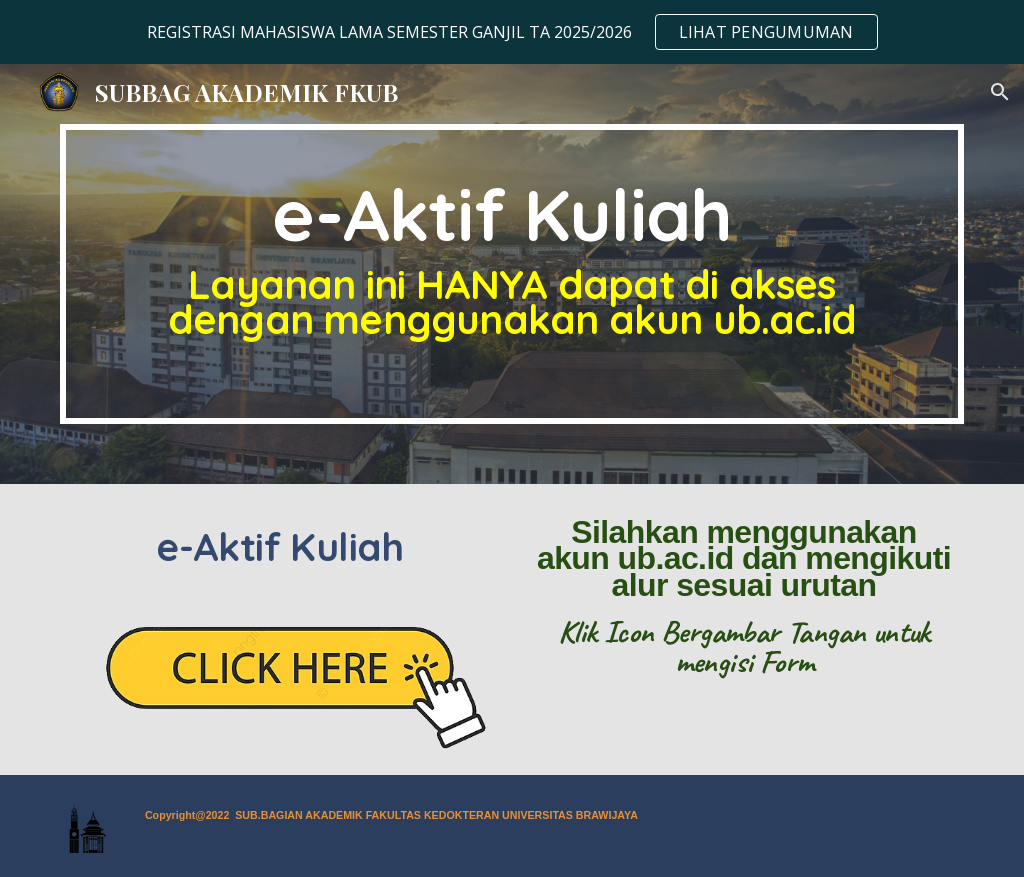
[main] (512, 274)
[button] (1000, 92)
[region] (512, 32)
